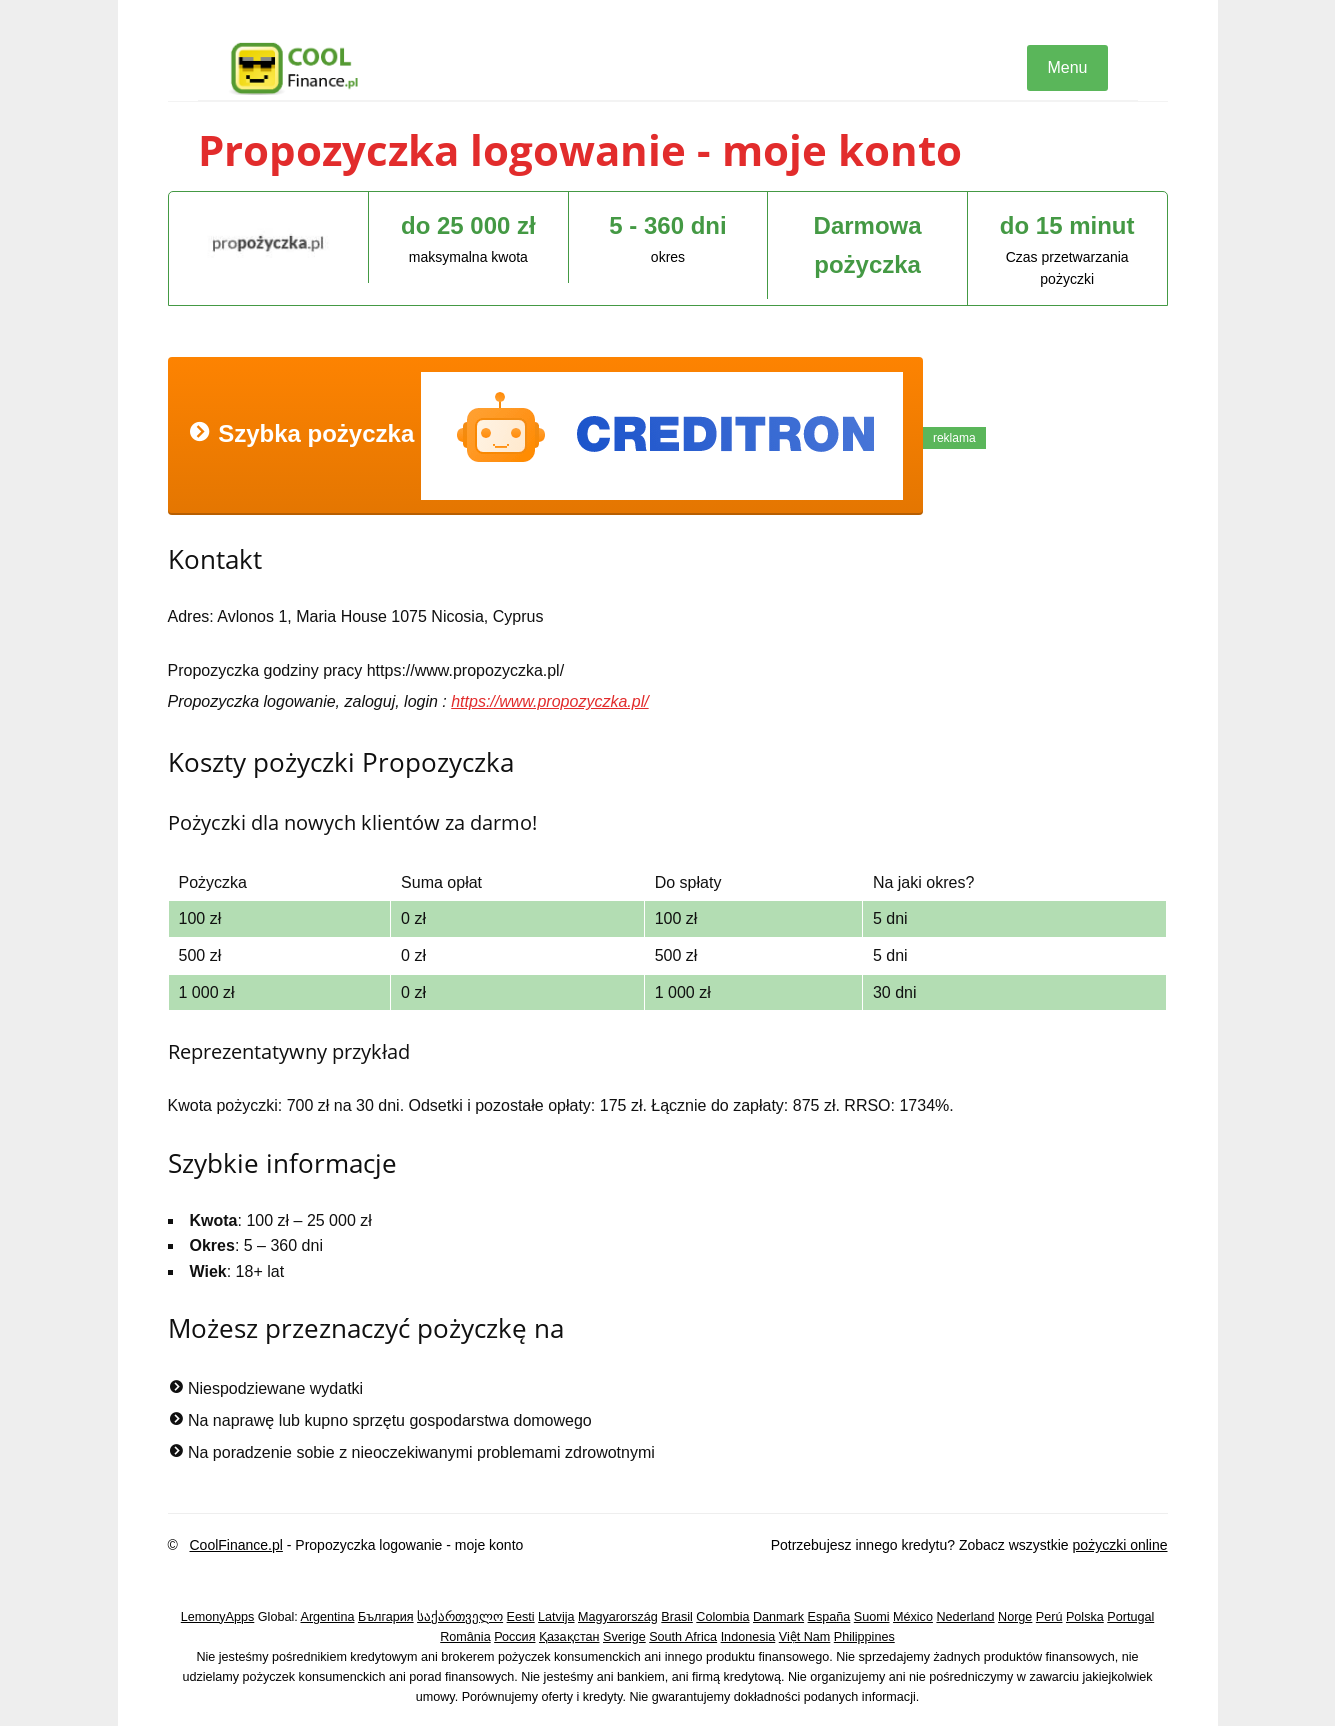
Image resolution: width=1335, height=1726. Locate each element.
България (386, 1617)
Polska (1085, 1617)
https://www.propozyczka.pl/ (549, 701)
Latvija (556, 1617)
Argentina (328, 1617)
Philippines (864, 1637)
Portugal (1130, 1617)
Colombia (722, 1617)
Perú (1049, 1617)
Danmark (778, 1617)
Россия (514, 1637)
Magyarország (618, 1617)
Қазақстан (569, 1637)
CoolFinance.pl (235, 1545)
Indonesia (748, 1637)
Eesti (521, 1617)
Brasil (677, 1617)
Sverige (624, 1637)
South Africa (683, 1637)
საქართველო (460, 1617)
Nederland (965, 1617)
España (829, 1617)
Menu (1067, 67)
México (913, 1617)
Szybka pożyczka (545, 436)
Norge (1015, 1617)
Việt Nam (805, 1637)
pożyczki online (1120, 1545)
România (465, 1637)
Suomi (872, 1617)
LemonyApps (218, 1617)
